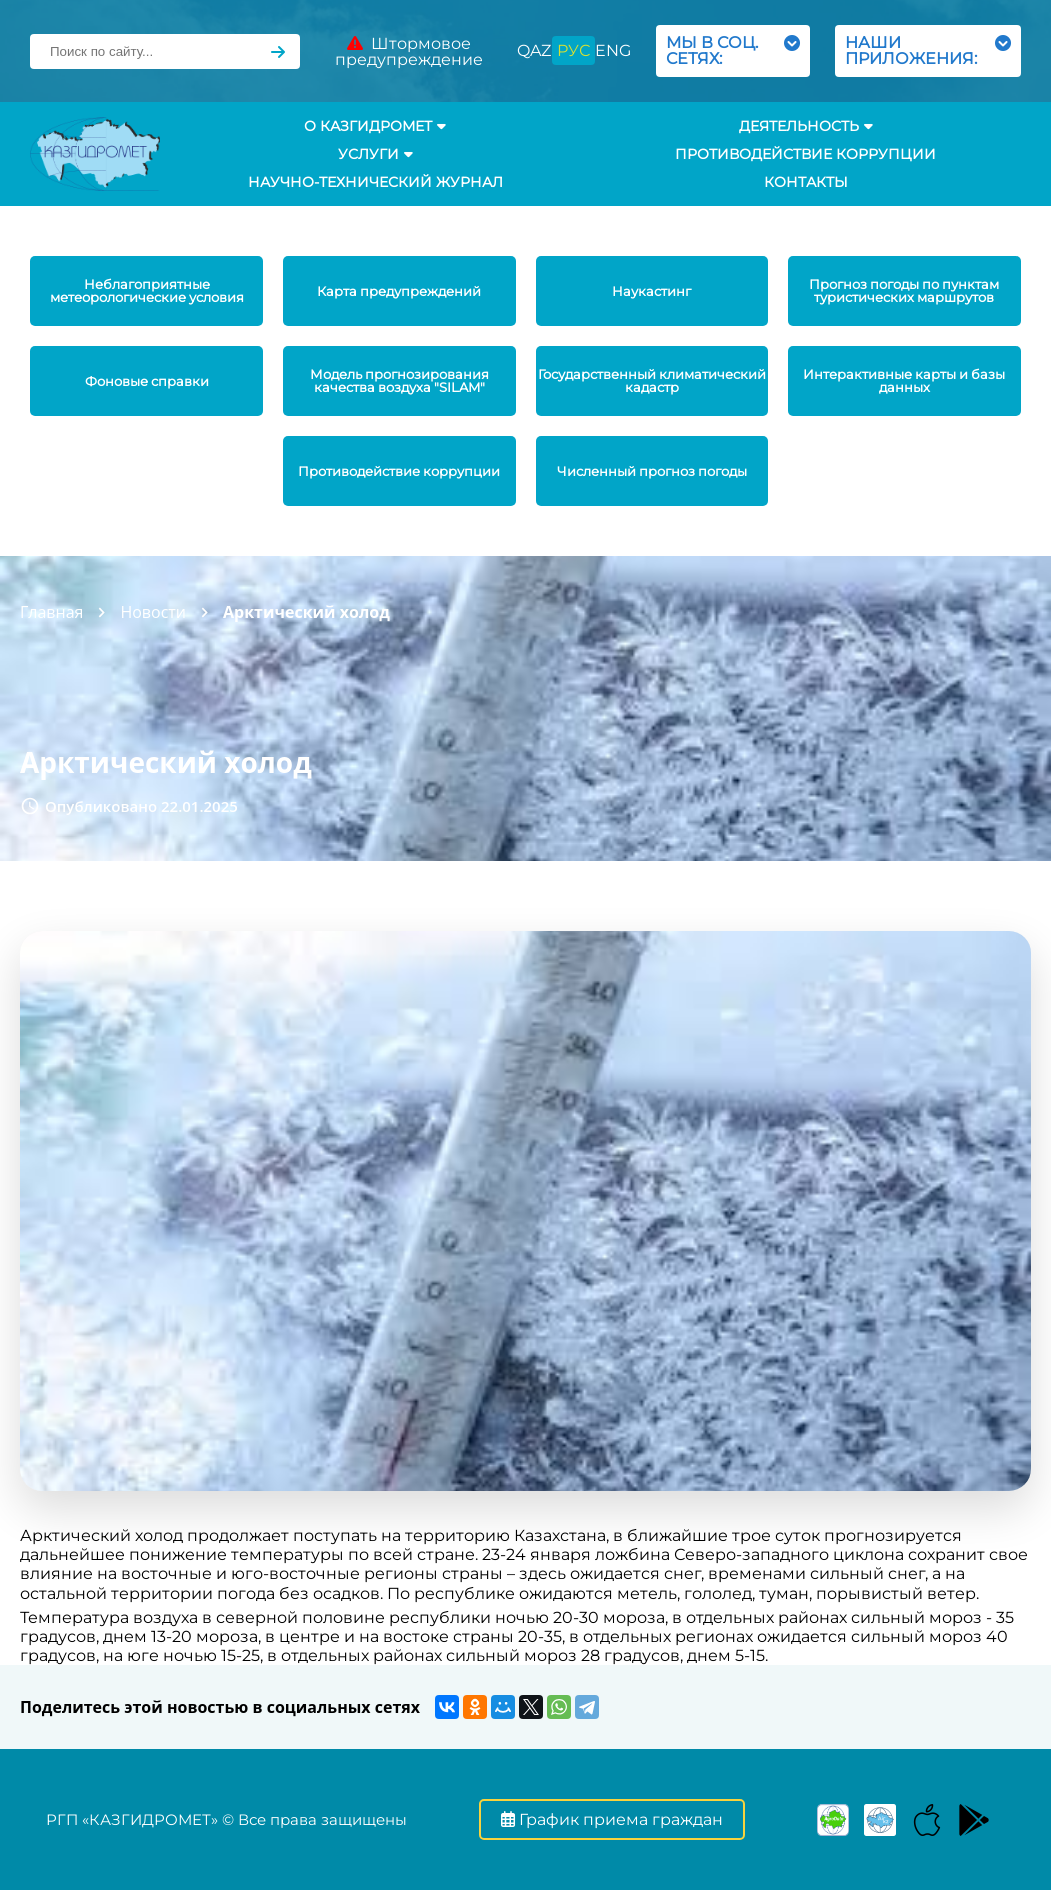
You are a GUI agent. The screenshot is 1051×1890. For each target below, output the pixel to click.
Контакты (806, 182)
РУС (573, 50)
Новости (153, 612)
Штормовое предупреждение (409, 51)
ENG (613, 50)
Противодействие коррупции (805, 154)
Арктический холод (306, 612)
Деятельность (806, 126)
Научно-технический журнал (375, 182)
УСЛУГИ (375, 154)
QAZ (534, 50)
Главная (51, 612)
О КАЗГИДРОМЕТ (375, 126)
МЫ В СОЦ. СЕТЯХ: (733, 50)
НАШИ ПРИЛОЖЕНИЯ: (928, 50)
